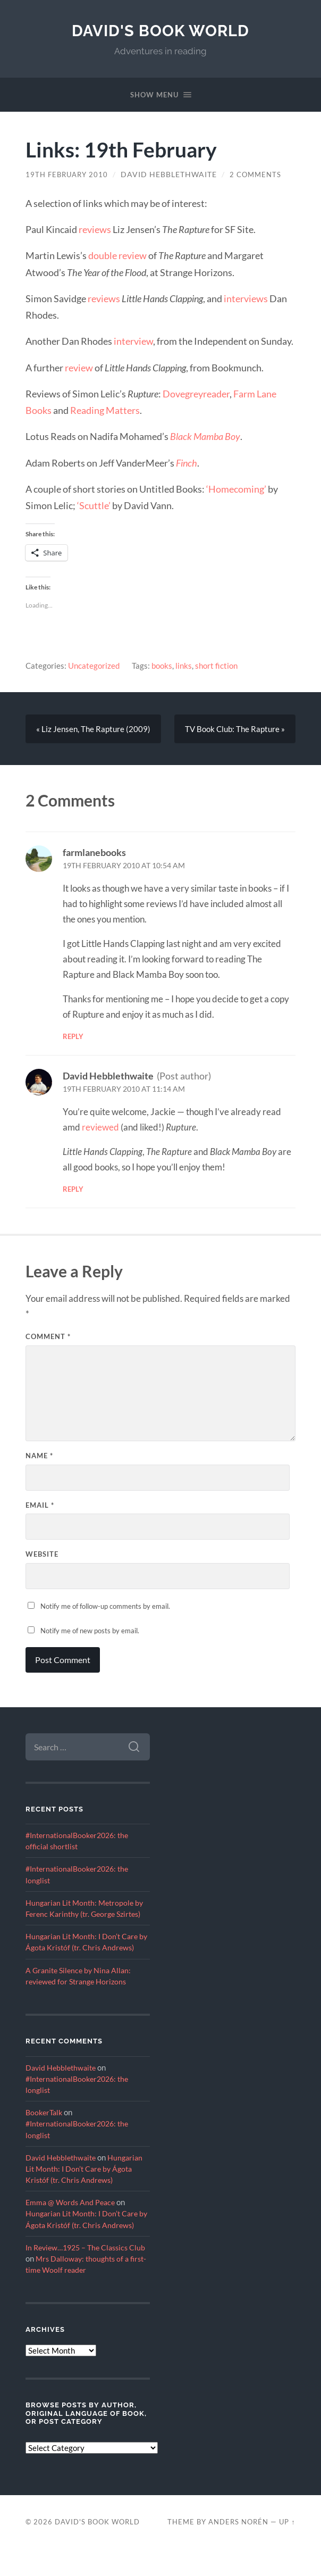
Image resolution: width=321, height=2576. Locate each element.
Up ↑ (287, 2548)
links (183, 665)
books (161, 665)
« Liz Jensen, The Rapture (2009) (93, 729)
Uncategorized (94, 665)
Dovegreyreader (196, 394)
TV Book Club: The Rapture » (235, 729)
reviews (95, 229)
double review (117, 255)
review (79, 367)
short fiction (216, 665)
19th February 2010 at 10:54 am (124, 866)
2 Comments (261, 174)
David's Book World (161, 30)
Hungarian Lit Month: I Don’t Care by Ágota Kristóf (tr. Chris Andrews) (84, 1949)
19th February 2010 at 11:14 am (124, 1090)
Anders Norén (238, 2548)
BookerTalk (45, 2126)
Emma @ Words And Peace (72, 2217)
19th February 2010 (69, 174)
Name (39, 1456)
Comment (48, 1337)
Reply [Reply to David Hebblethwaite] (73, 1190)
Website (42, 1555)
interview (133, 341)
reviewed (100, 1128)
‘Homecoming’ (236, 489)
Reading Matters (105, 410)
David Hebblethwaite (173, 174)
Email (40, 1505)
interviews (246, 298)
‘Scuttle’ (94, 505)
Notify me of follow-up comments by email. (105, 1607)
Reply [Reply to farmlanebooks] (73, 1037)
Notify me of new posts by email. (89, 1631)
